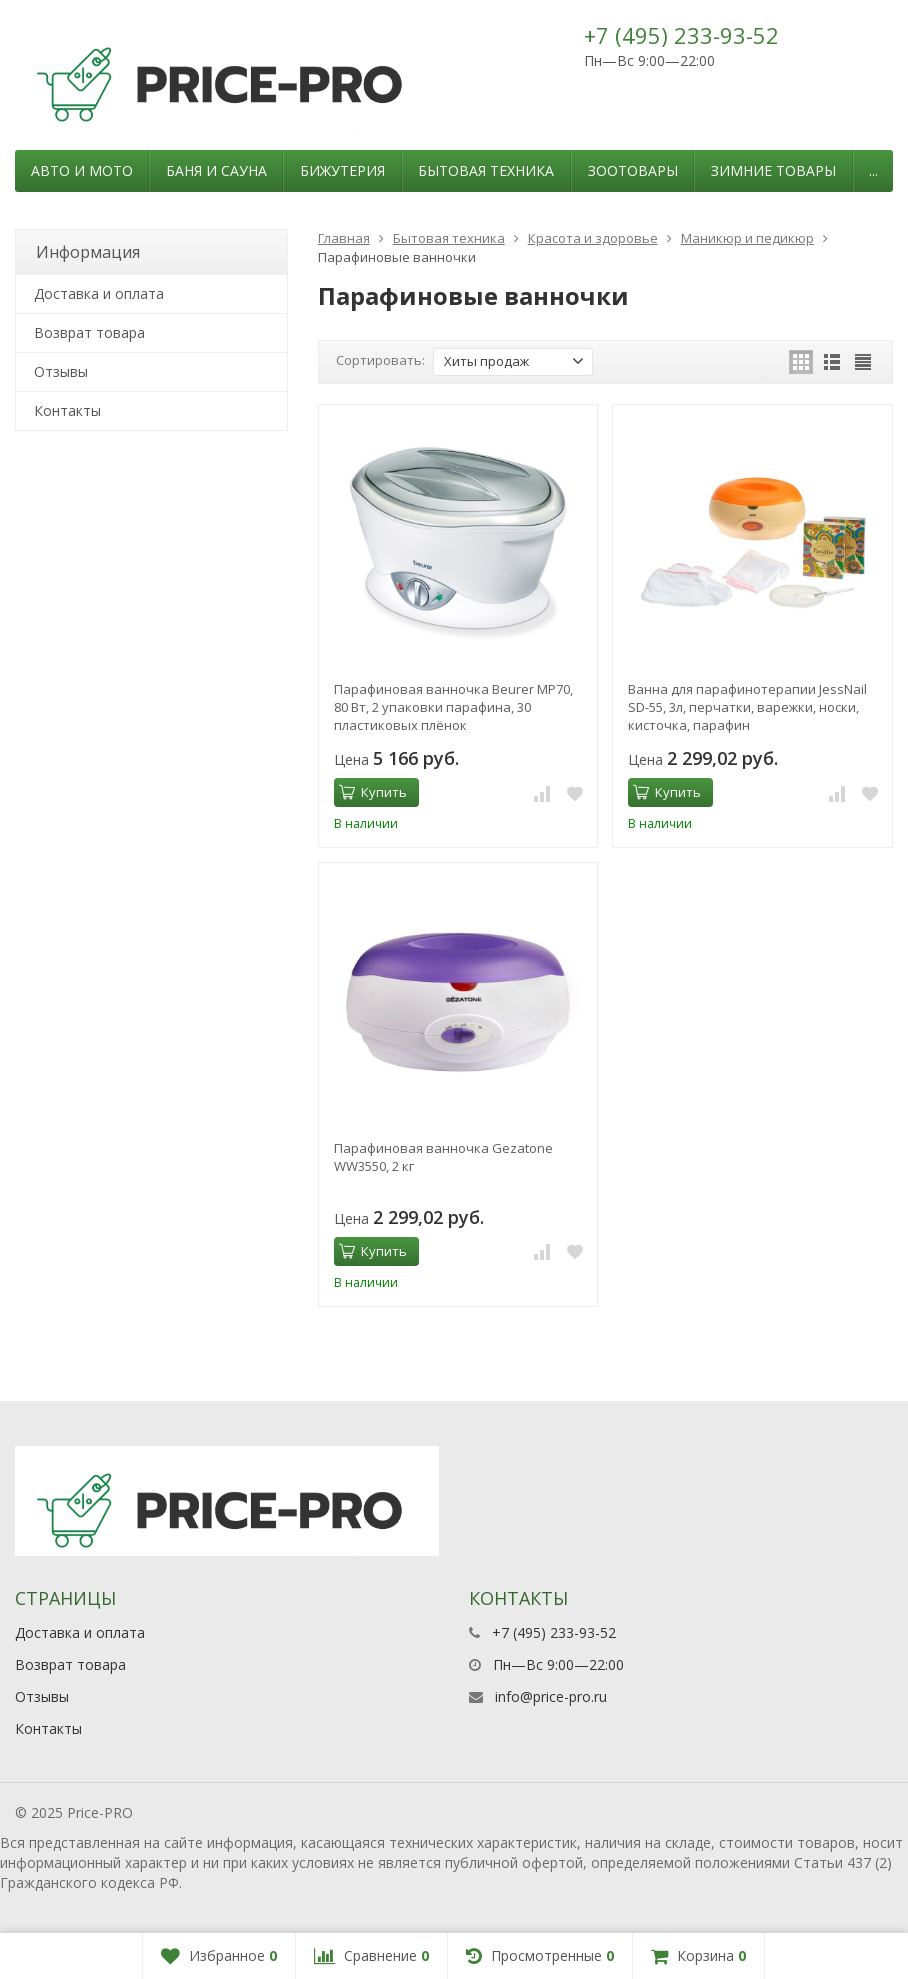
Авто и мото (82, 170)
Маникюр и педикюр (747, 238)
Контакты (67, 410)
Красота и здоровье (593, 238)
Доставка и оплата (99, 293)
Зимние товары (773, 170)
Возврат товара (89, 332)
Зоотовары (633, 170)
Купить (373, 792)
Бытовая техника (486, 170)
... (873, 170)
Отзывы (61, 371)
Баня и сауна (216, 170)
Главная (344, 238)
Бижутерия (342, 170)
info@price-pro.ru (551, 1696)
